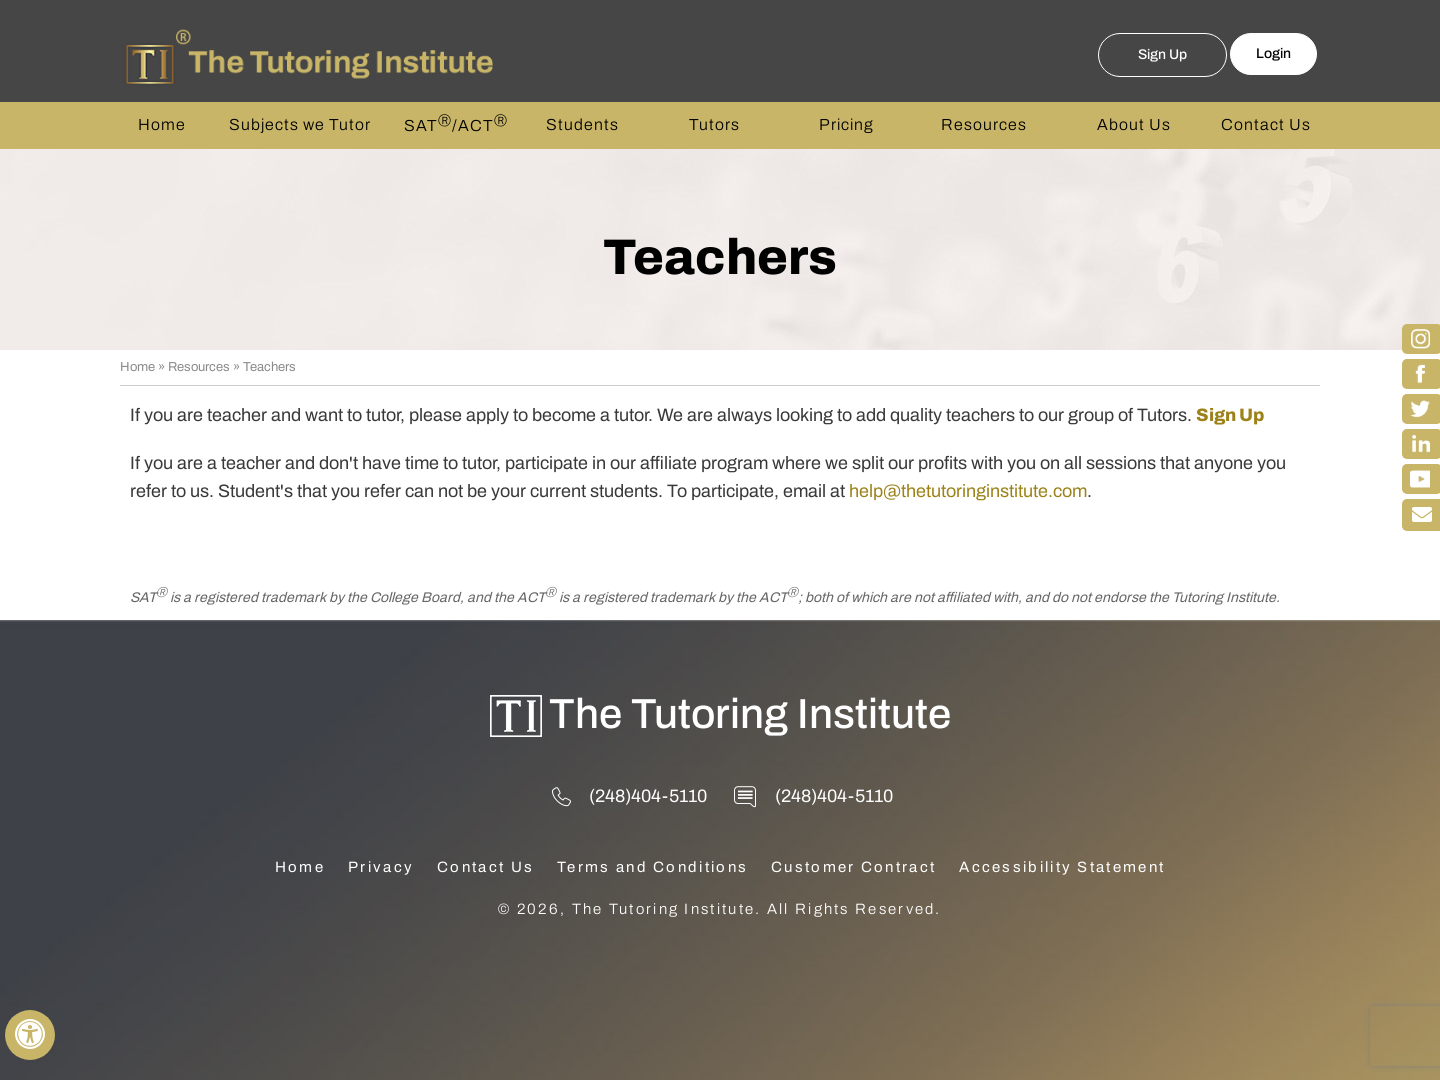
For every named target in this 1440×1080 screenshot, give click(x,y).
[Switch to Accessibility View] (30, 1035)
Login (1273, 53)
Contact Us (1266, 124)
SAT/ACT (456, 124)
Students (582, 124)
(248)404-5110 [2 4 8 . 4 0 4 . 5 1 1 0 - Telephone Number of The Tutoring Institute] (648, 796)
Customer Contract (853, 867)
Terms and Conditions (652, 867)
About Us (1134, 124)
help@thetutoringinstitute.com (968, 491)
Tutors (714, 124)
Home (162, 124)
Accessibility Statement (1062, 867)
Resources (984, 124)
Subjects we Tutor (300, 124)
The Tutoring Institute (750, 714)
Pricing (846, 124)
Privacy (381, 867)
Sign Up (1162, 54)
